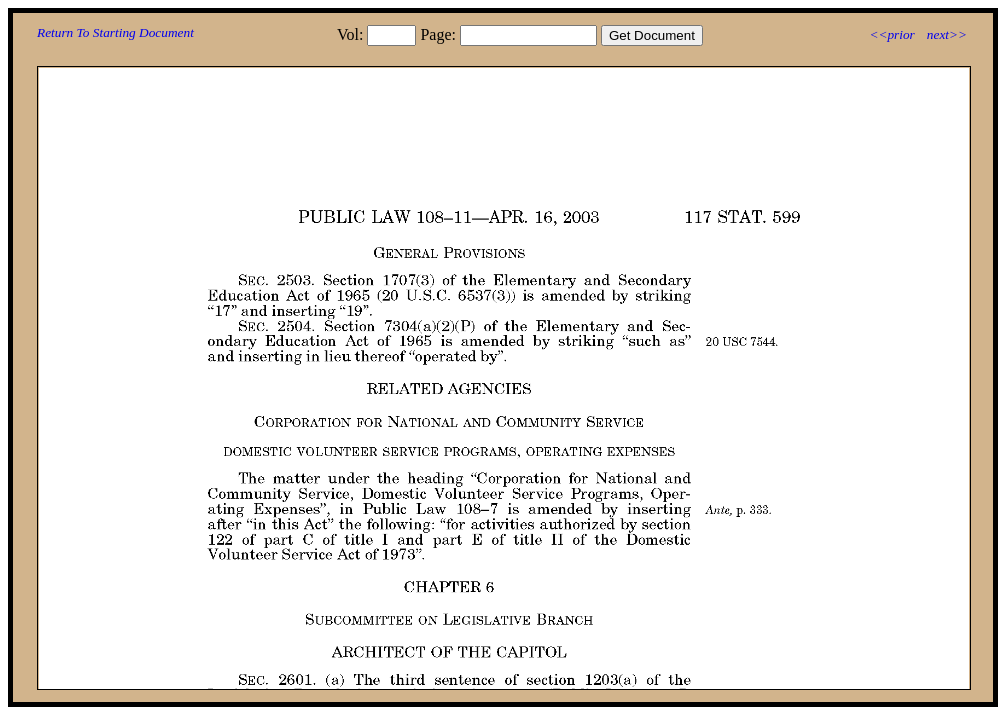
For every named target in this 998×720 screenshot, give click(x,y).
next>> (947, 34)
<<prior (891, 34)
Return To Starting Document (115, 32)
